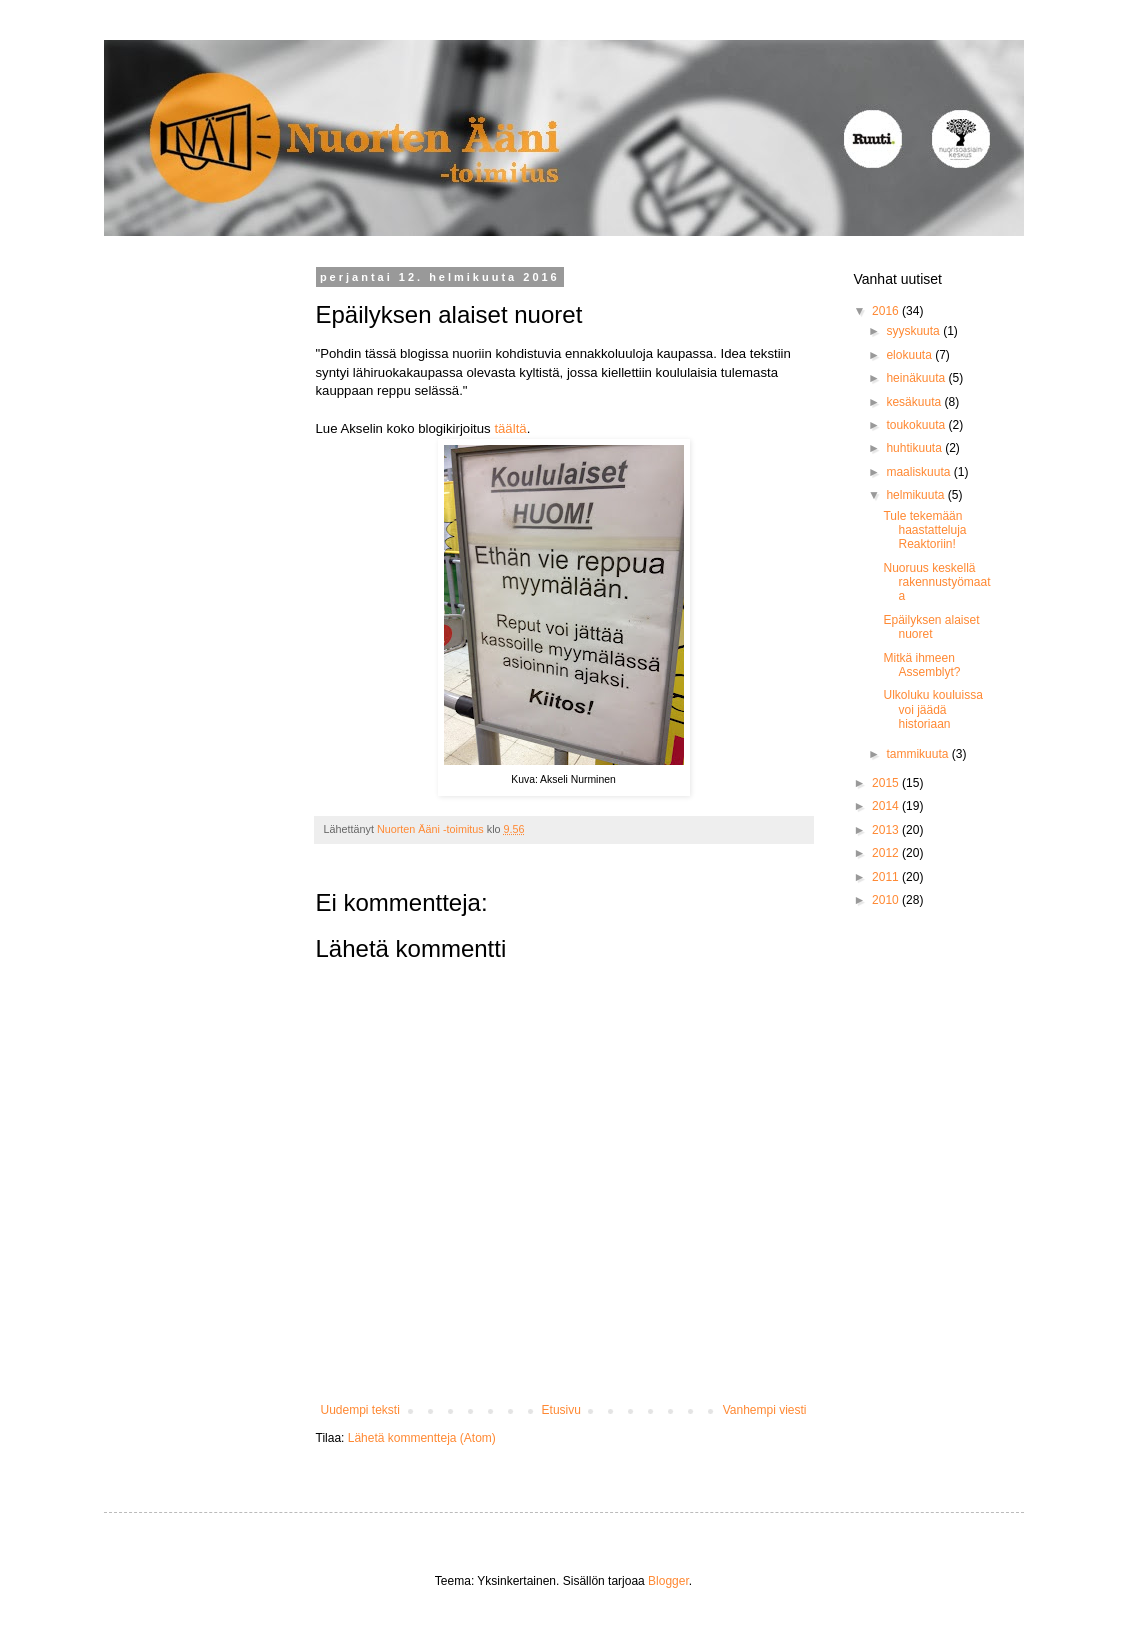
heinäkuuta (917, 378)
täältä (510, 428)
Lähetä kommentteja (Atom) (422, 1438)
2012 (887, 853)
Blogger (668, 1581)
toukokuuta (917, 425)
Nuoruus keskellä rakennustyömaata (936, 582)
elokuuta (910, 355)
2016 (887, 311)
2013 (887, 830)
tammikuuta (918, 754)
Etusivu (561, 1410)
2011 (887, 877)
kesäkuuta (915, 402)
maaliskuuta (919, 472)
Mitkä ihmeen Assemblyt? (921, 665)
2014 (887, 806)
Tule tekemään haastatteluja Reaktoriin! (924, 530)
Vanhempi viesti (765, 1410)
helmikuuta (916, 495)
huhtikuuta (915, 448)
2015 (887, 783)
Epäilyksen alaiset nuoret (931, 627)
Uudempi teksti (360, 1410)
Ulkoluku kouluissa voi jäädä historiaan (932, 709)
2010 (887, 900)
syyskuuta (914, 331)
